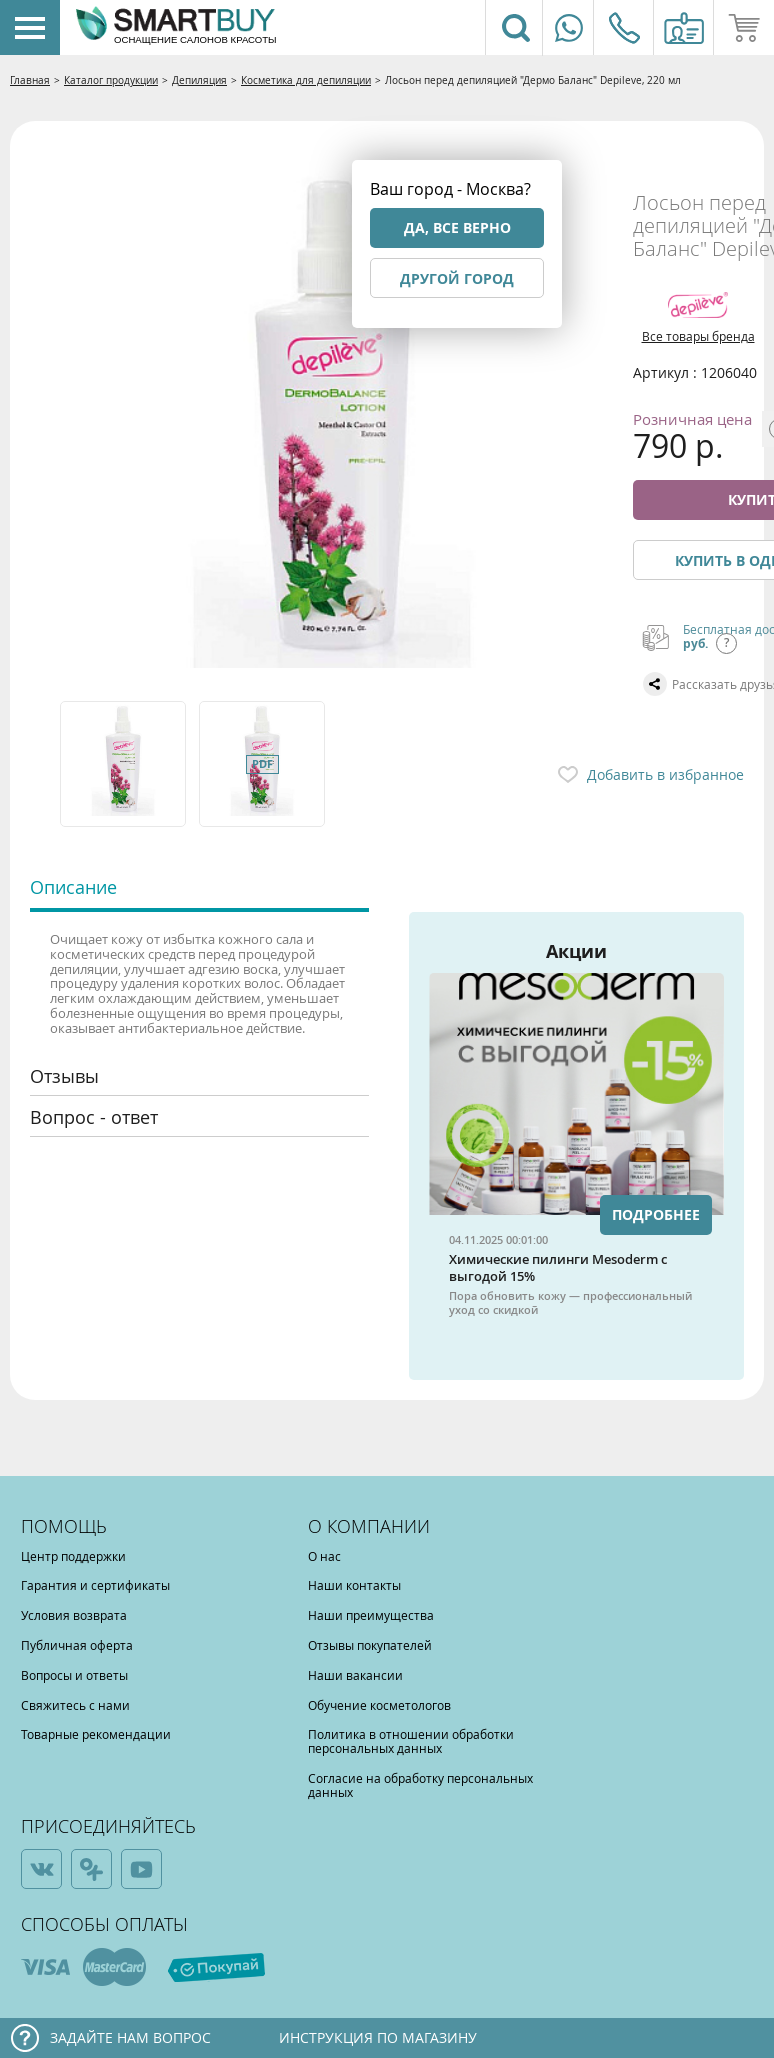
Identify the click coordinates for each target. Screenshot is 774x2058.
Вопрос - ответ (94, 1117)
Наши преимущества (371, 1615)
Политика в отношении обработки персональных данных (411, 1741)
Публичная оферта (77, 1645)
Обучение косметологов (379, 1705)
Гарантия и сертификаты (95, 1585)
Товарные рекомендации (96, 1734)
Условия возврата (74, 1615)
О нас (324, 1556)
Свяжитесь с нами (75, 1705)
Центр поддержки (73, 1556)
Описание (73, 887)
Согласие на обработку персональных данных (420, 1785)
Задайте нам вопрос (130, 2037)
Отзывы (64, 1076)
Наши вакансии (355, 1675)
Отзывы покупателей (370, 1645)
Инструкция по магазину (378, 2037)
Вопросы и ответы (74, 1675)
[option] (124, 764)
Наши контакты (354, 1585)
